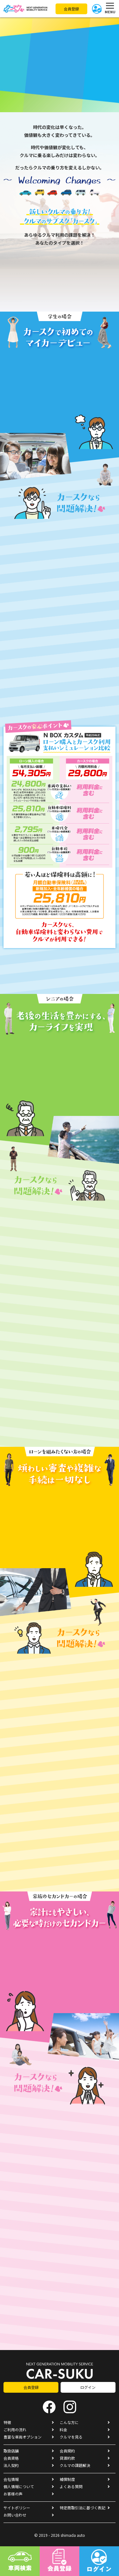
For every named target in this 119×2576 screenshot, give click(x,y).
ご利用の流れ (14, 2429)
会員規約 (67, 2450)
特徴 (7, 2422)
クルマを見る (71, 2436)
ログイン (88, 2387)
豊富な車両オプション (22, 2436)
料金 (63, 2429)
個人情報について (18, 2486)
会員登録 (71, 8)
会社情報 (11, 2479)
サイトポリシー (16, 2507)
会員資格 (11, 2458)
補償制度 (67, 2479)
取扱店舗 (11, 2450)
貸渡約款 (67, 2458)
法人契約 (11, 2465)
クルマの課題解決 (75, 2465)
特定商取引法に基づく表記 (82, 2507)
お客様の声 (13, 2493)
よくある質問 (71, 2486)
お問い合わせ (14, 2515)
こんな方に (69, 2422)
